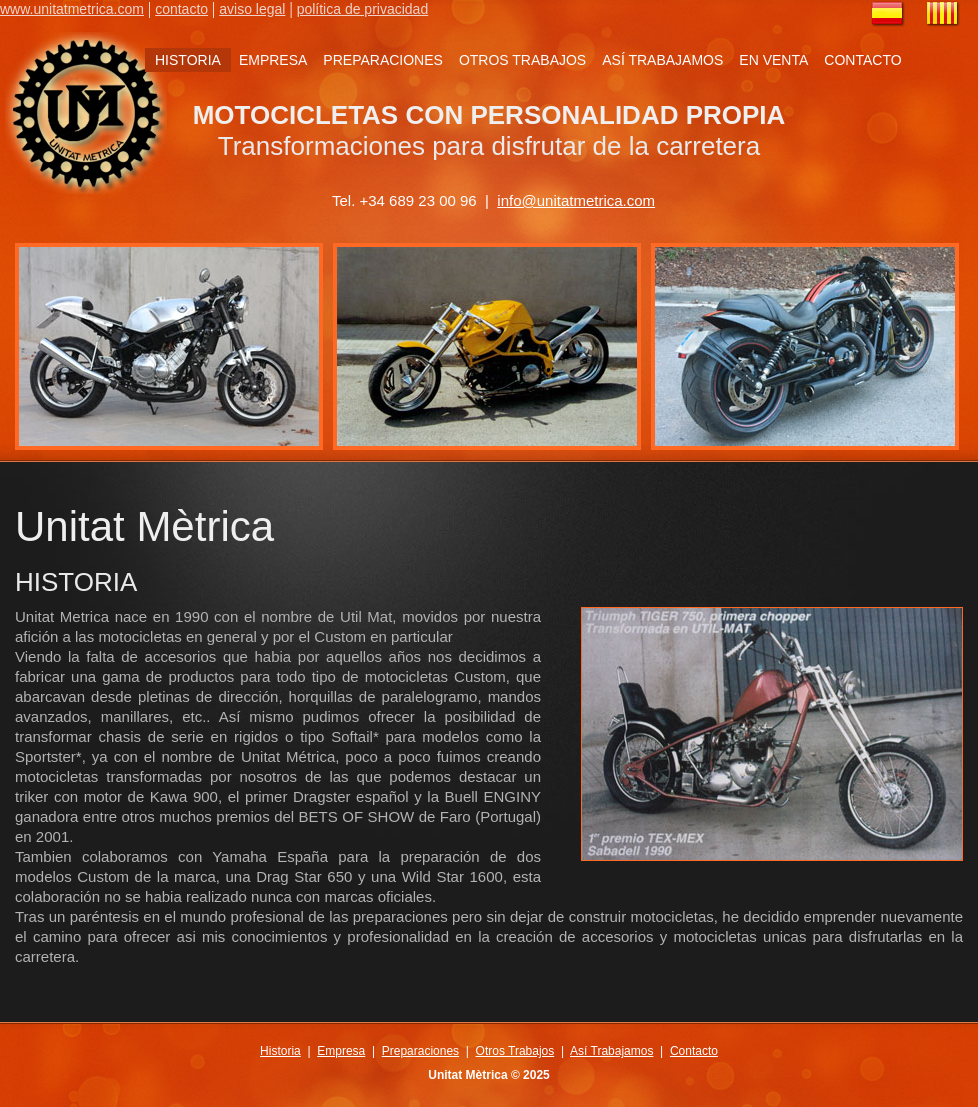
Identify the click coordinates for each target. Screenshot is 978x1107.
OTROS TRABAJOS (522, 60)
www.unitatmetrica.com (72, 9)
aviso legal (252, 9)
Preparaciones (420, 1051)
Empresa (341, 1051)
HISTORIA (188, 60)
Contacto (694, 1051)
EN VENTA (773, 60)
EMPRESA (273, 60)
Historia (280, 1051)
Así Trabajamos (611, 1051)
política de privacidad (363, 9)
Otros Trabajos (515, 1051)
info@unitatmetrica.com (576, 200)
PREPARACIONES (383, 60)
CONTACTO (862, 60)
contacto (181, 9)
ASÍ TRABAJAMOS (662, 60)
